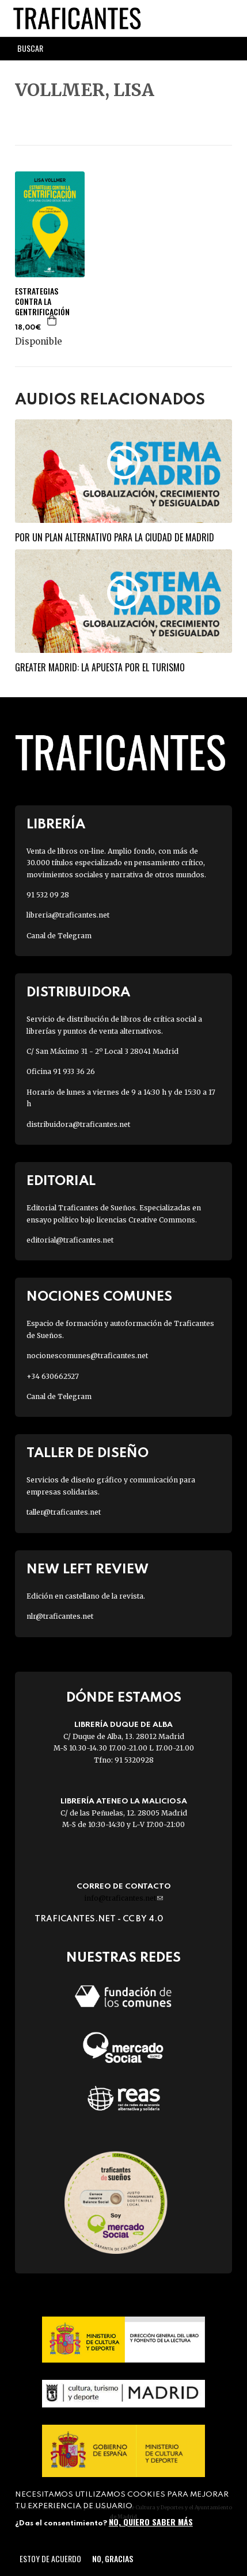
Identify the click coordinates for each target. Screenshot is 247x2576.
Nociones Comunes (99, 1297)
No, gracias (112, 2558)
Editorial (61, 1181)
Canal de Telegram (59, 935)
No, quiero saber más (151, 2522)
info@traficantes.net (123, 1898)
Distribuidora (78, 992)
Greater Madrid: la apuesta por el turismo (100, 667)
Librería (55, 824)
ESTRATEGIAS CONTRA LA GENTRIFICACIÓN (42, 302)
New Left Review (87, 1569)
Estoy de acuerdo (50, 2558)
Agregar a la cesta (52, 320)
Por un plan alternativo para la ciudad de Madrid (114, 537)
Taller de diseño (87, 1453)
